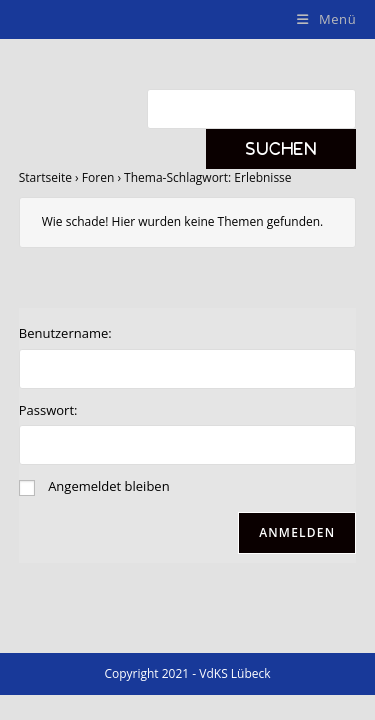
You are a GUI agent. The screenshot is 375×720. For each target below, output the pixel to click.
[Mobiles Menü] (326, 19)
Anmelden (297, 532)
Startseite (45, 177)
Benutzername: (65, 333)
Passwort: (48, 410)
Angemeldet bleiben (108, 486)
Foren (98, 177)
